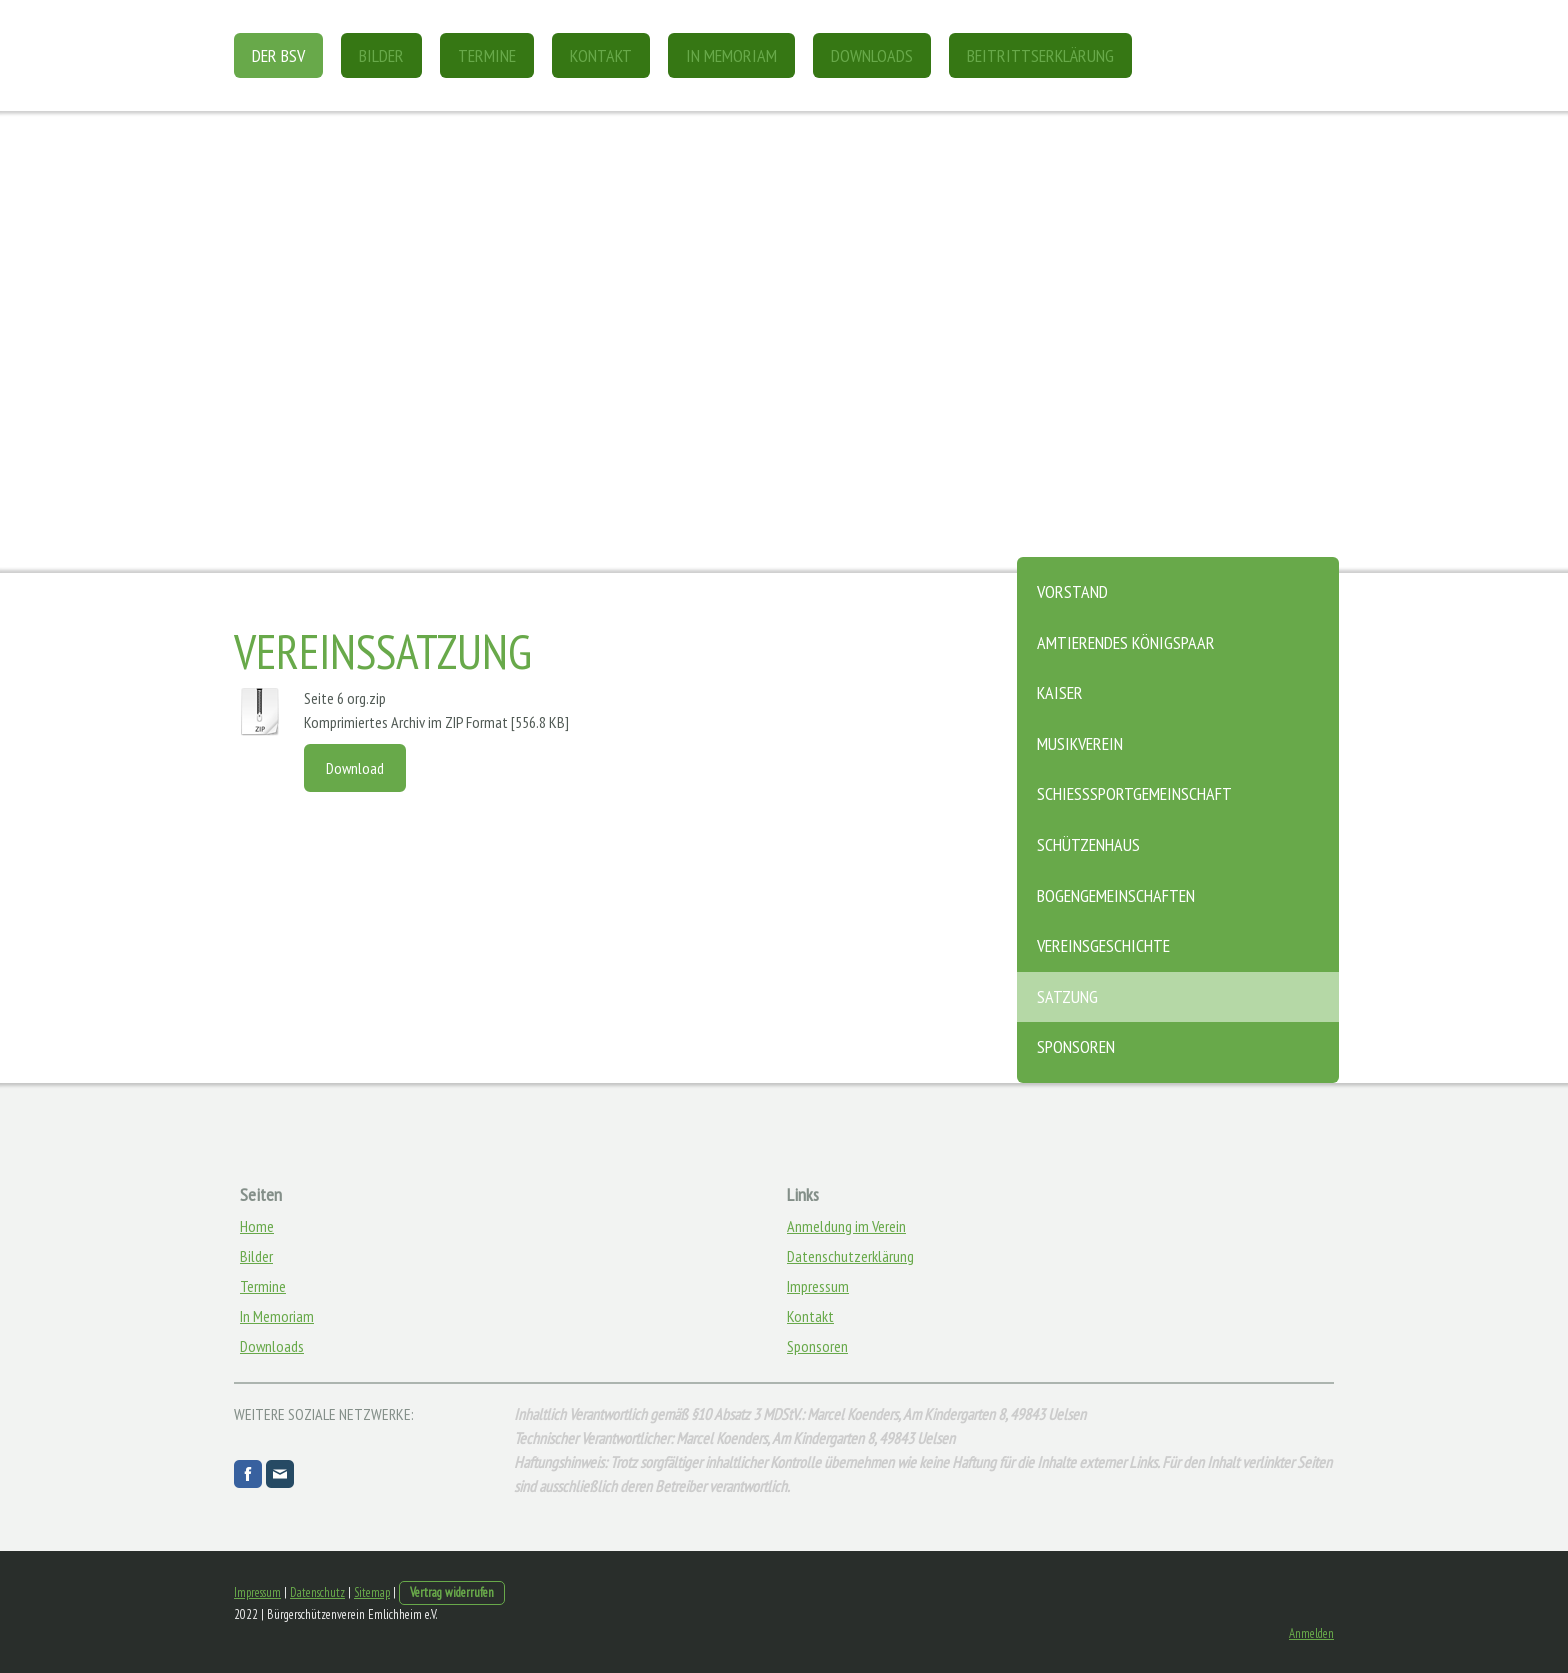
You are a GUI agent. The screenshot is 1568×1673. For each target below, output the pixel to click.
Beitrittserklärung (1040, 55)
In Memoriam (731, 55)
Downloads (872, 55)
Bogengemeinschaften (1116, 895)
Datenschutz (317, 1592)
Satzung (1067, 996)
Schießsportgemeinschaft (1134, 793)
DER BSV (278, 55)
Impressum (818, 1286)
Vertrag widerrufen (452, 1592)
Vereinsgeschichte (1103, 945)
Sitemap (372, 1592)
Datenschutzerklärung (850, 1256)
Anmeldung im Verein (846, 1226)
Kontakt (601, 55)
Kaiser (1060, 692)
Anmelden (1311, 1633)
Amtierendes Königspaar (1126, 642)
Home (257, 1226)
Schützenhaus (1088, 844)
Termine (487, 55)
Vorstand (1072, 591)
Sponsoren (1076, 1046)
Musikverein (1080, 743)
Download (355, 768)
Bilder (381, 55)
